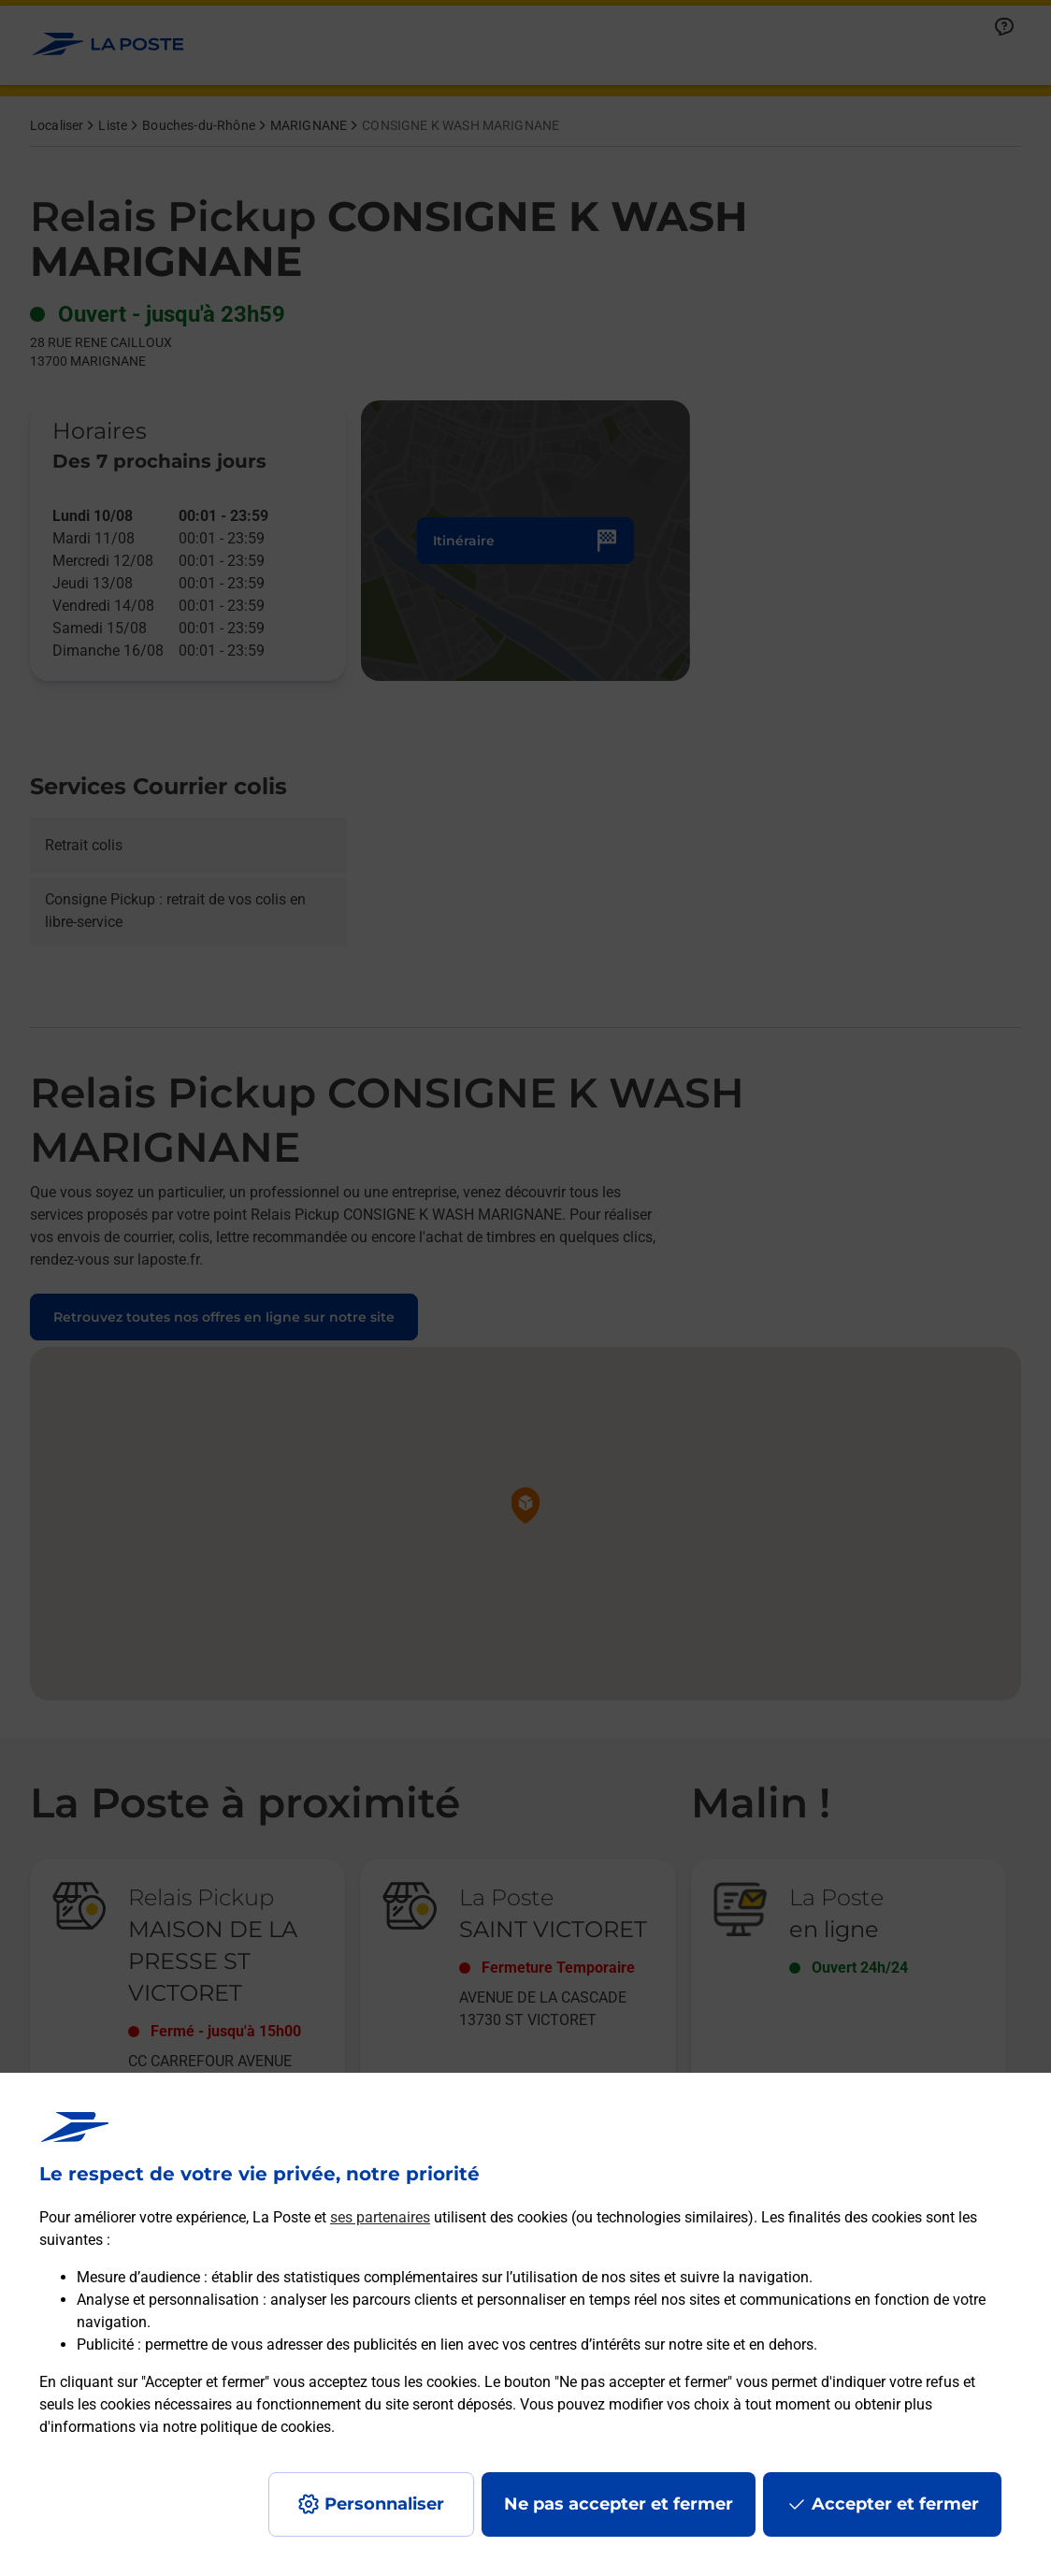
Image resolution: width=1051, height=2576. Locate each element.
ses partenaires (380, 2217)
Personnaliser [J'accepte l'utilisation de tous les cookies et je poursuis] (384, 2504)
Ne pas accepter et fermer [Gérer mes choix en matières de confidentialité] (618, 2504)
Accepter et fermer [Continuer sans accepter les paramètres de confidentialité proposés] (895, 2504)
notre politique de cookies (247, 2427)
